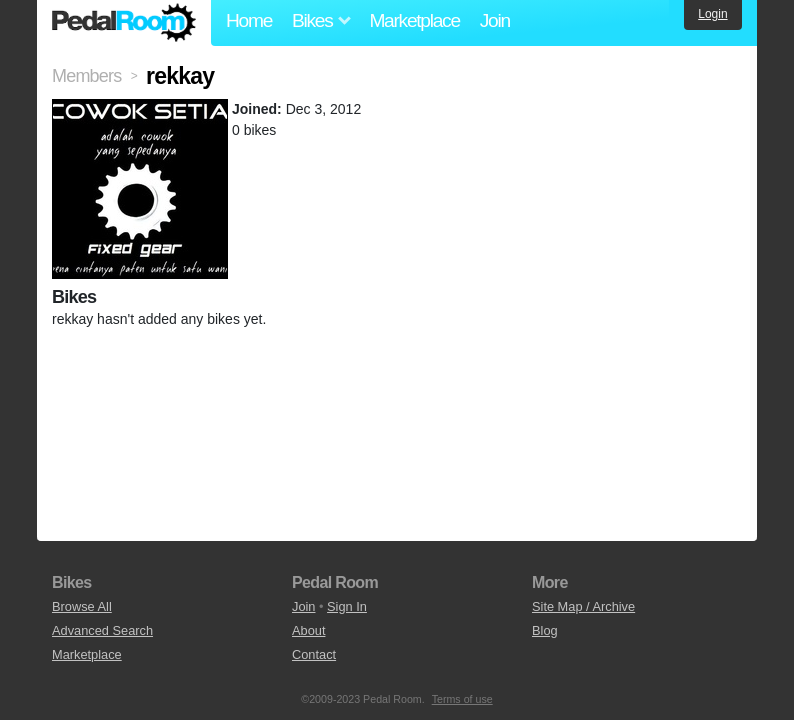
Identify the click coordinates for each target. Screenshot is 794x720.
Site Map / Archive (583, 606)
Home (249, 20)
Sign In (347, 606)
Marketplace (414, 20)
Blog (545, 630)
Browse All (82, 606)
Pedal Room (124, 23)
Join (495, 20)
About (308, 630)
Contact (314, 654)
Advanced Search (102, 630)
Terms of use (462, 699)
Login (712, 14)
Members (86, 76)
